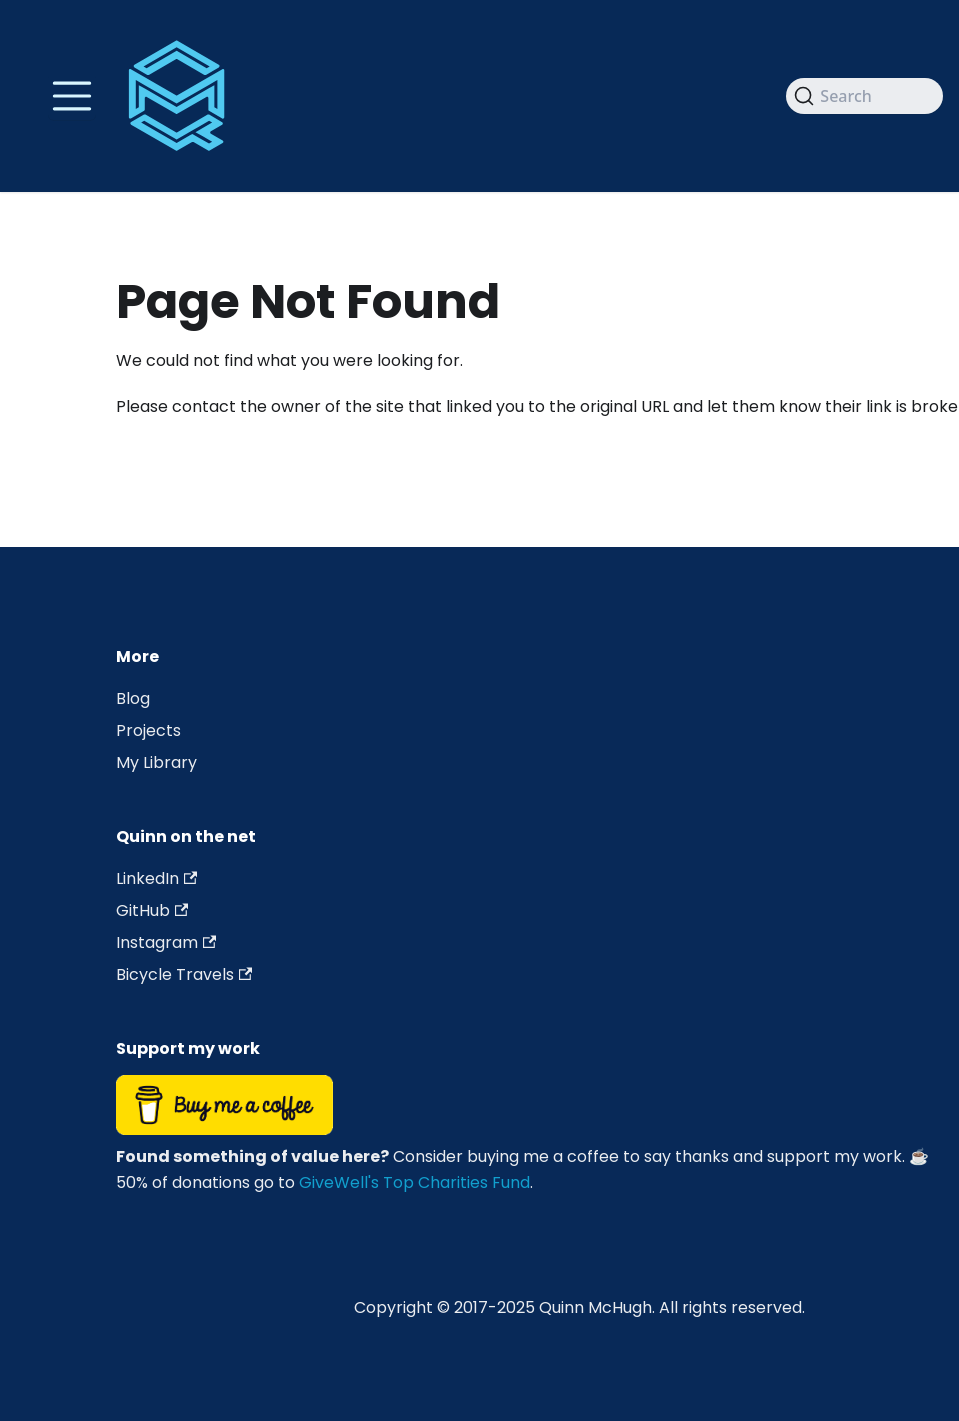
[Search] (864, 96)
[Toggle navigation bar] (72, 96)
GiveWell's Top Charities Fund (414, 1182)
